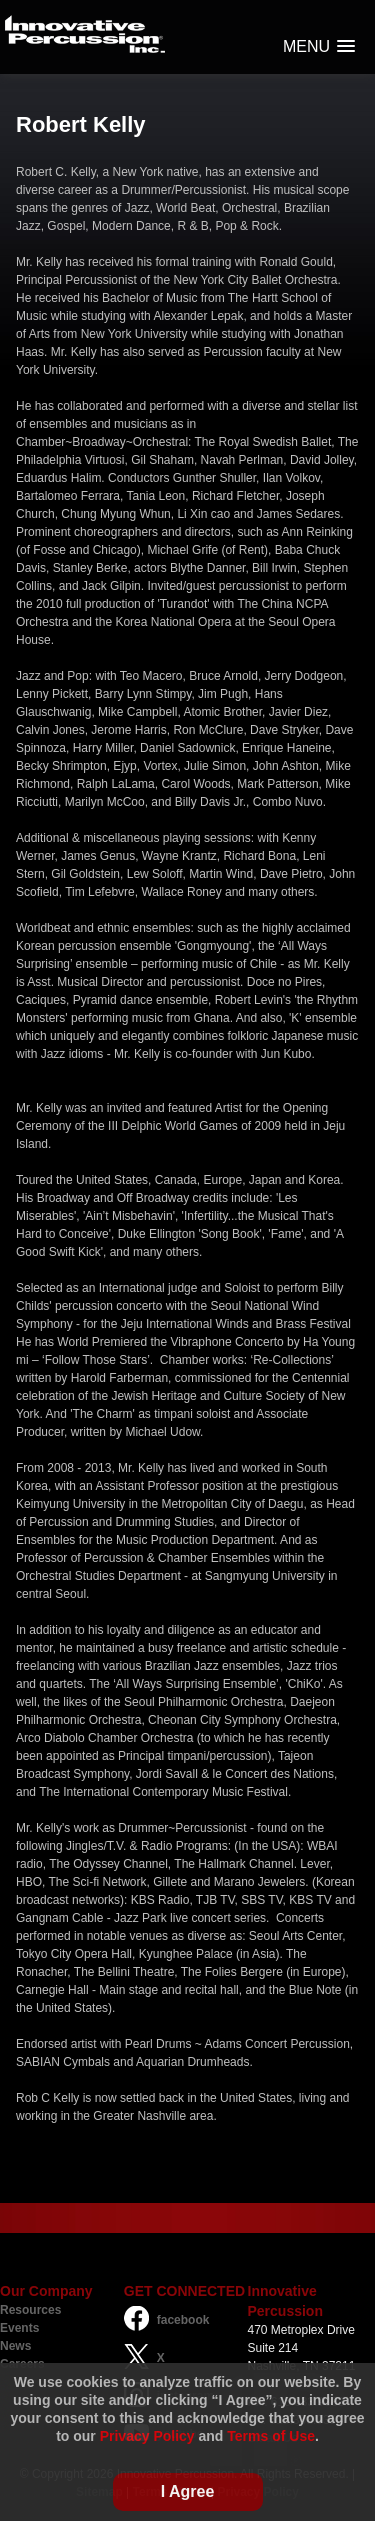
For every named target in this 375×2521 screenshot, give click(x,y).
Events (19, 2328)
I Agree (188, 2491)
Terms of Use (271, 2436)
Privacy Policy (147, 2436)
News (15, 2346)
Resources (30, 2310)
